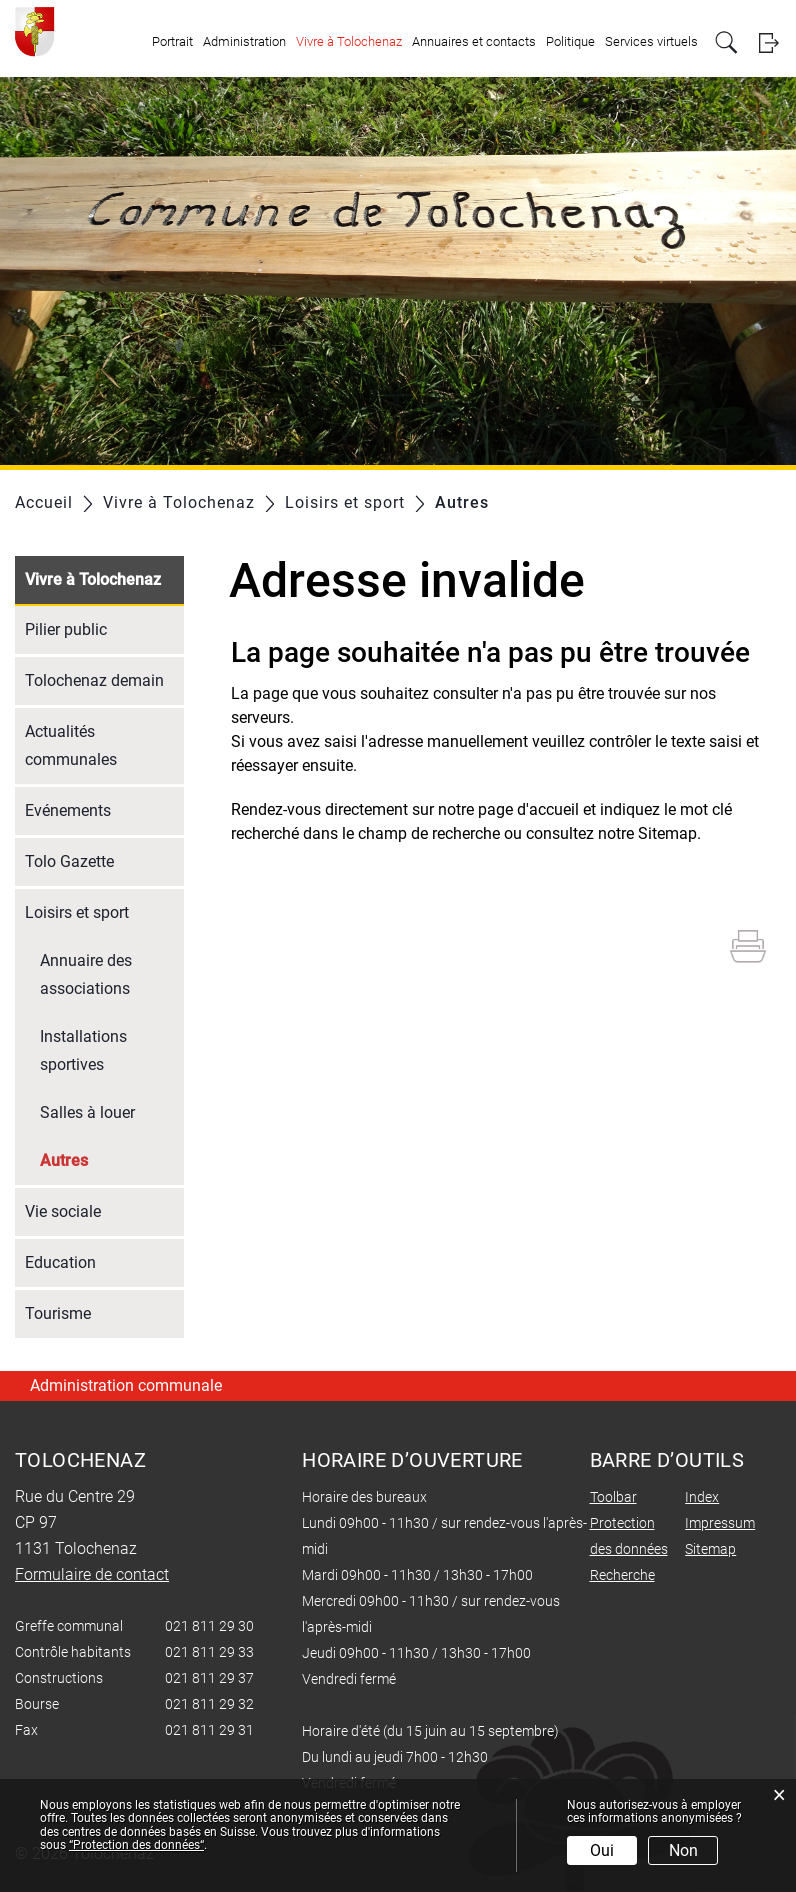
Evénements (68, 810)
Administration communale (126, 1385)
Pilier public (66, 629)
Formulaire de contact (92, 1574)
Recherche (622, 1575)
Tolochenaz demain (94, 680)
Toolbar (613, 1497)
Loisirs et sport (77, 912)
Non (683, 1850)
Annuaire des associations (86, 974)
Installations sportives (83, 1050)
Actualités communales (71, 745)
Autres (111, 1158)
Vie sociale (63, 1211)
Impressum (720, 1523)
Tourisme (58, 1313)
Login (768, 42)
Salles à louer (87, 1112)
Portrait (172, 41)
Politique (570, 41)
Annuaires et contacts (474, 41)
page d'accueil (528, 809)
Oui (602, 1850)
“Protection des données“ (136, 1845)
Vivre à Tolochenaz (349, 41)
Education (60, 1262)
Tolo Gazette (69, 861)
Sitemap (710, 1549)
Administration (244, 41)
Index (702, 1497)
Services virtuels (651, 41)
